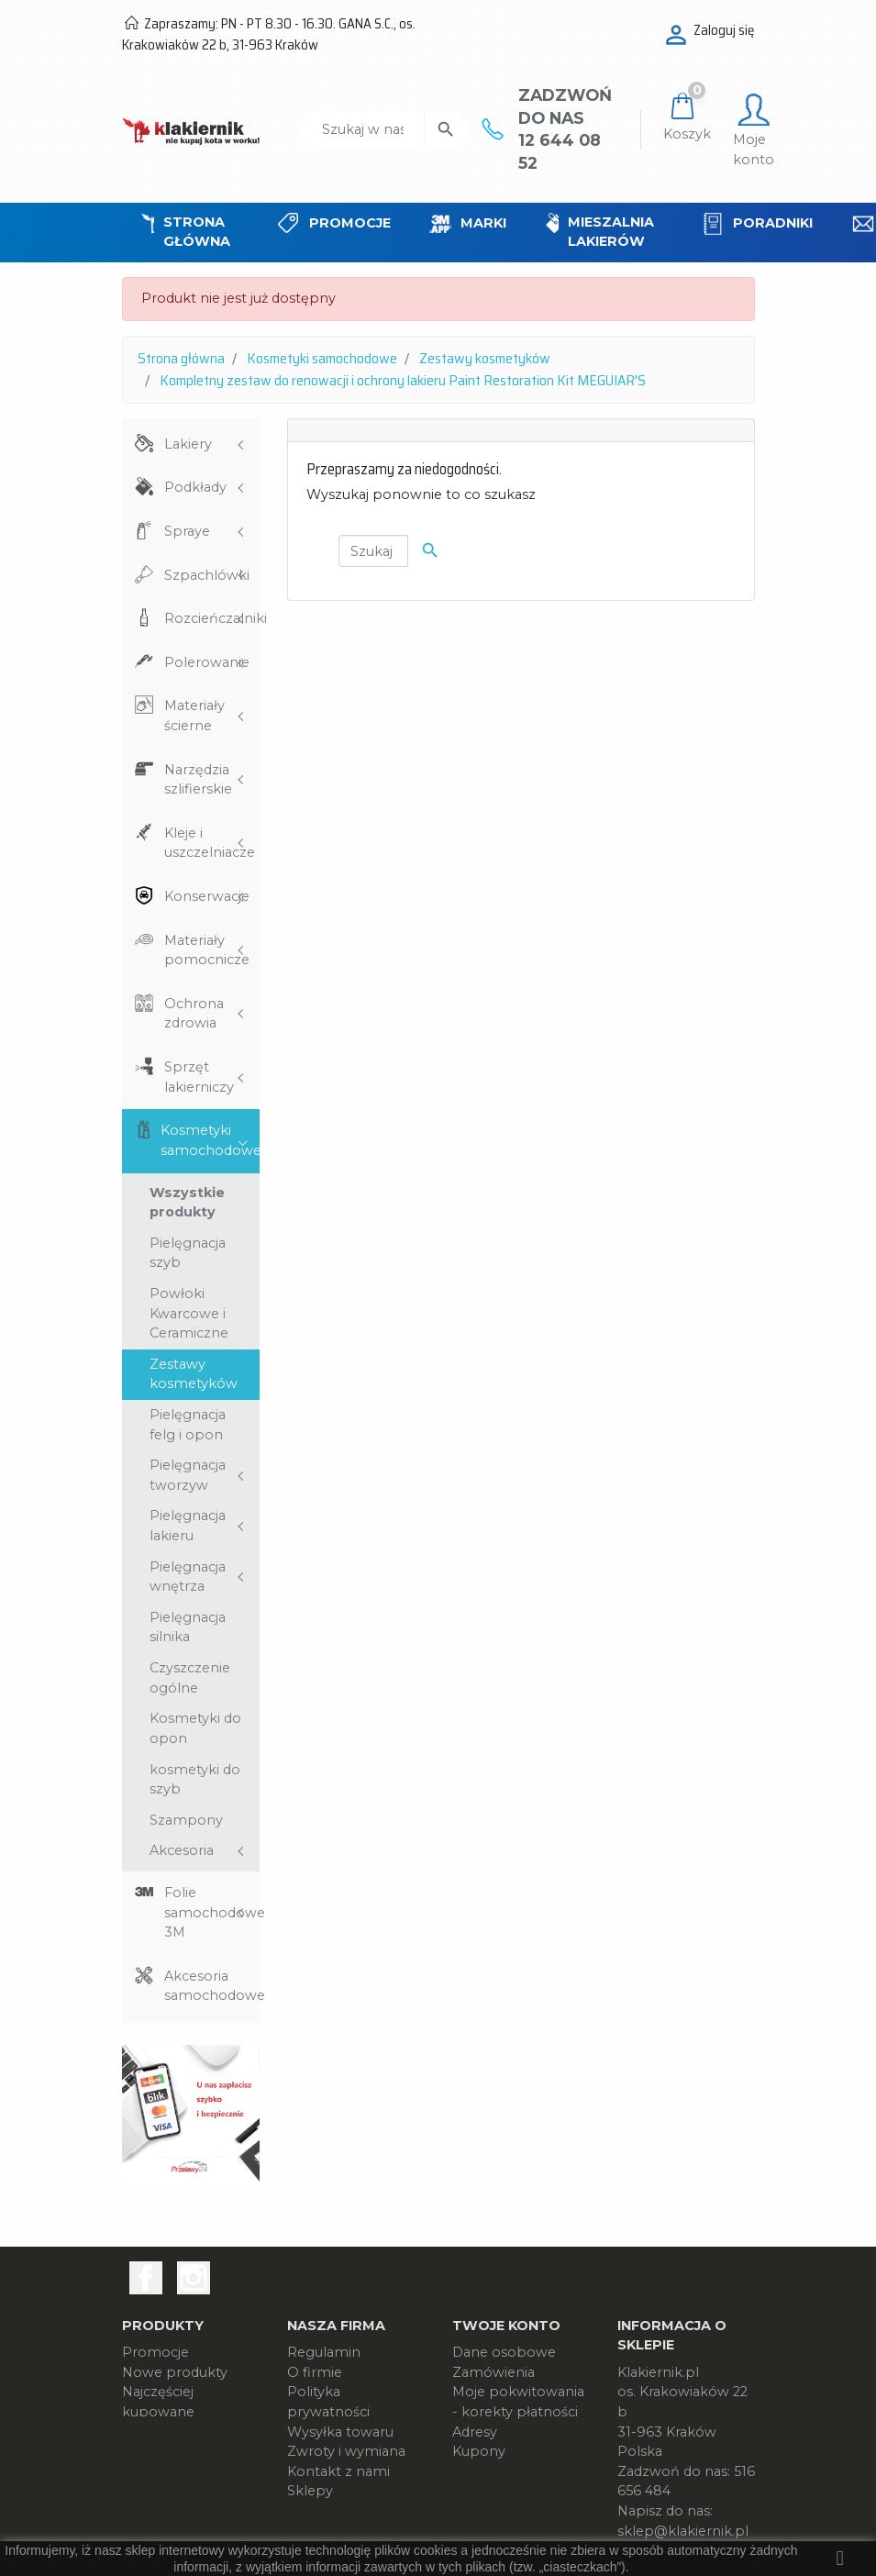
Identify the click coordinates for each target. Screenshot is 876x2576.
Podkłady (195, 487)
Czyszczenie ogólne (190, 1678)
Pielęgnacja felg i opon (188, 1424)
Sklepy (310, 2490)
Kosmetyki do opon (195, 1728)
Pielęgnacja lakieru (188, 1525)
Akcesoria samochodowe (212, 1986)
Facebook (145, 2277)
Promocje (155, 2352)
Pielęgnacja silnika (188, 1627)
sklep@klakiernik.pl (682, 2531)
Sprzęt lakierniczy (199, 1077)
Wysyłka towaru (340, 2432)
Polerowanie (206, 662)
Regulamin (323, 2352)
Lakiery (188, 444)
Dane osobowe (504, 2352)
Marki (140, 2432)
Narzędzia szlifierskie (198, 779)
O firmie (314, 2372)
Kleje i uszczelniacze (209, 843)
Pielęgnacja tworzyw (188, 1475)
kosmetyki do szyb (195, 1779)
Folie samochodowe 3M (212, 1912)
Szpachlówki (206, 575)
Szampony (186, 1820)
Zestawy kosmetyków (194, 1374)
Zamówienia (493, 2372)
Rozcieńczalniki (212, 618)
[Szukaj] (363, 129)
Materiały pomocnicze (206, 950)
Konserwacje (206, 896)
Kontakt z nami (338, 2471)
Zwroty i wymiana (346, 2451)
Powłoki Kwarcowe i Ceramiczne (189, 1313)
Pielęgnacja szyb (188, 1253)
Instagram (193, 2277)
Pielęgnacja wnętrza (188, 1577)
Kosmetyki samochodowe (210, 1140)
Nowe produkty (174, 2372)
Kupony (478, 2451)
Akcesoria (182, 1850)
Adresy (474, 2432)
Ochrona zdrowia (194, 1013)
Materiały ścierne (194, 715)
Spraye (187, 531)
